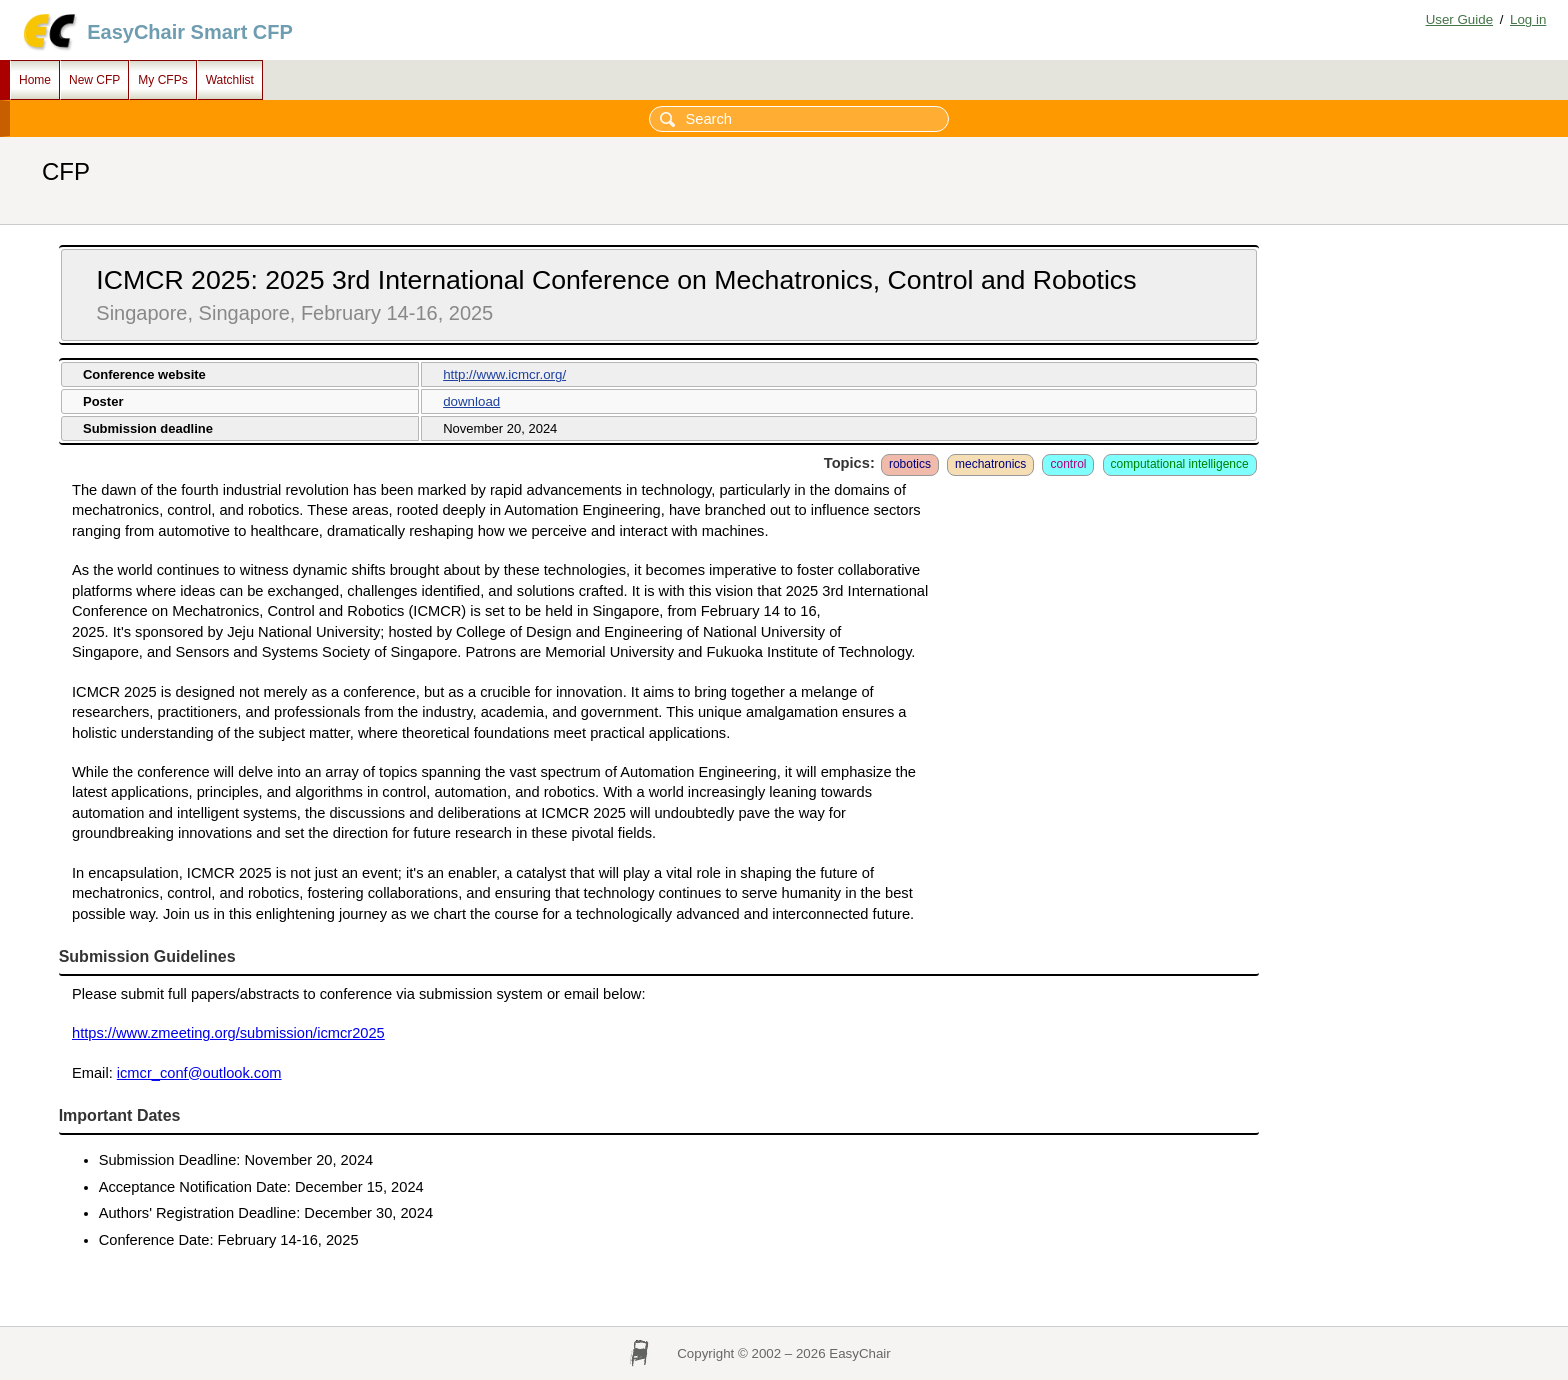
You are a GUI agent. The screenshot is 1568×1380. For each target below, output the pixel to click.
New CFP (94, 80)
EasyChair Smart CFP (190, 32)
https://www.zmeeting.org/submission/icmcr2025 (228, 1033)
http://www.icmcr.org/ (504, 374)
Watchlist (230, 80)
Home (35, 80)
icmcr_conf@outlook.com (199, 1073)
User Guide (1459, 19)
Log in (1528, 19)
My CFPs (162, 80)
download (471, 401)
